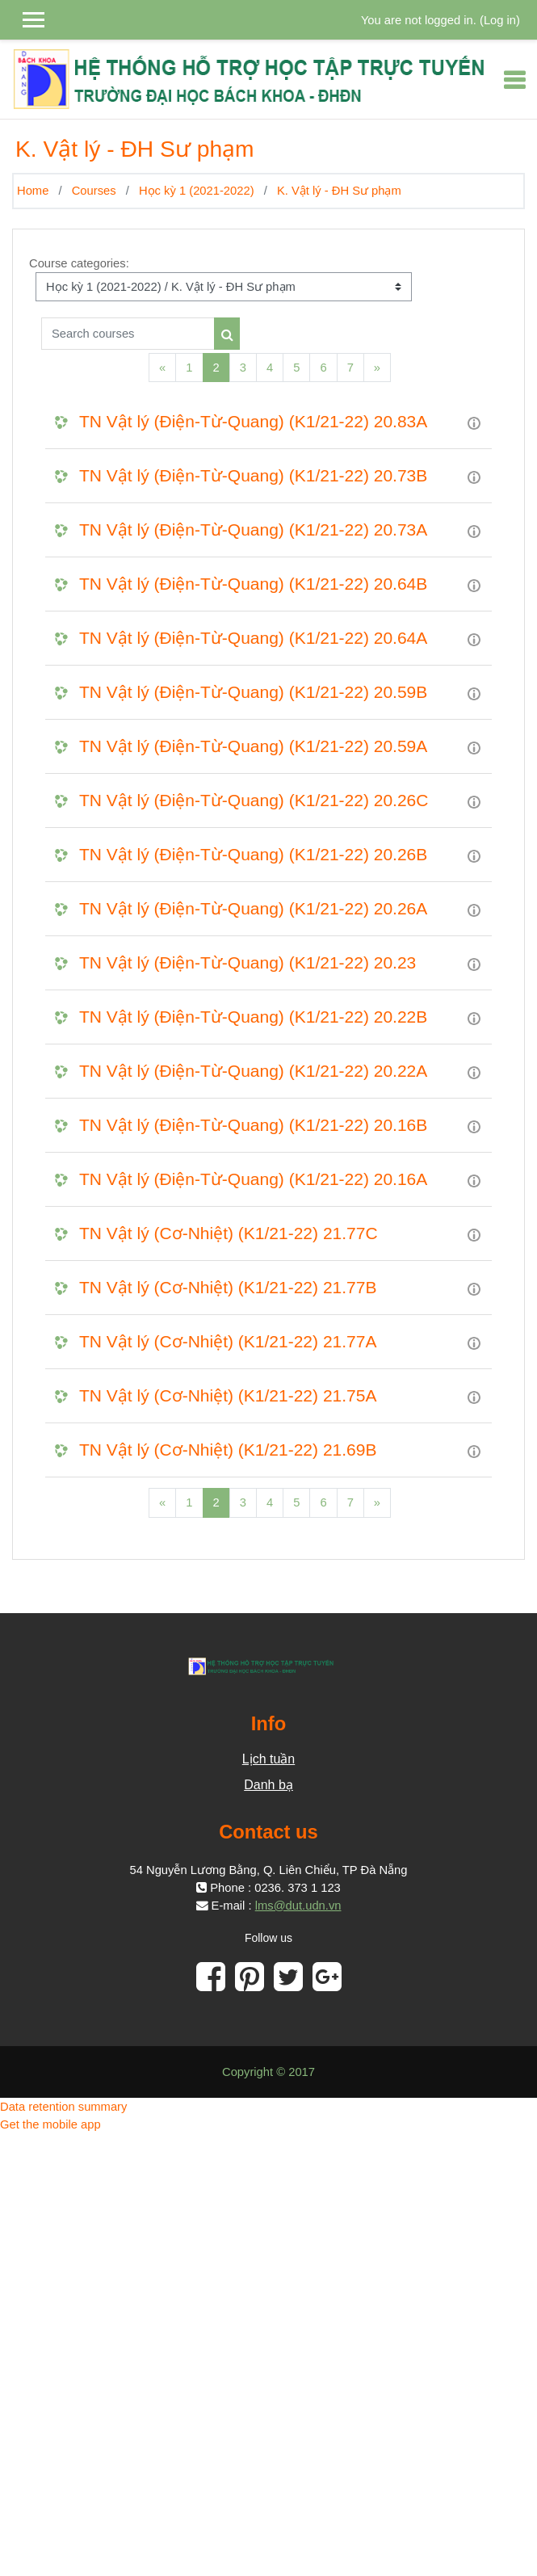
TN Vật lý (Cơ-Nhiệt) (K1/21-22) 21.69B (227, 1449)
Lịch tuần (268, 1759)
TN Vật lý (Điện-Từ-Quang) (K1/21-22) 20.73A (253, 529)
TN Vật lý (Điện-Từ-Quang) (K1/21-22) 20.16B (253, 1125)
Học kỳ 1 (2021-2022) (196, 190)
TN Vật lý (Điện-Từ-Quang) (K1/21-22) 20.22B (253, 1016)
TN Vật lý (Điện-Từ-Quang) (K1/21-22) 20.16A (253, 1179)
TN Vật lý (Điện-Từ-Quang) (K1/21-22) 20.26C (253, 800)
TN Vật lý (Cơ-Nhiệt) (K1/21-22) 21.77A (227, 1341)
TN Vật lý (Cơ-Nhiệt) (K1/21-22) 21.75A (227, 1395)
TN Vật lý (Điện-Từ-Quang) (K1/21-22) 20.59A (253, 746)
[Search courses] (128, 333)
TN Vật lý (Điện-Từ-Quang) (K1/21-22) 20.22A (253, 1070)
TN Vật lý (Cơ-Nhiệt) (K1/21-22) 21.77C (228, 1233)
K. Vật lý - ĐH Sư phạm (339, 190)
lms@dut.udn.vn (298, 1905)
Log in (500, 20)
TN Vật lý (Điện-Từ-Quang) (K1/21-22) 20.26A (253, 908)
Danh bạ (268, 1785)
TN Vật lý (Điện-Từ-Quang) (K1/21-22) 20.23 (247, 962)
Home (32, 190)
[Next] (377, 367)
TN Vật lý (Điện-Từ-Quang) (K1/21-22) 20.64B (253, 583)
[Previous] (162, 367)
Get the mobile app (50, 2124)
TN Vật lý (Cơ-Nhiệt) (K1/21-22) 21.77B (227, 1287)
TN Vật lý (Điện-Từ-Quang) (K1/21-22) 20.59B (253, 692)
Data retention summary (63, 2106)
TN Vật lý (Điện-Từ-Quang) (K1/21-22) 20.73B (253, 475)
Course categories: (79, 263)
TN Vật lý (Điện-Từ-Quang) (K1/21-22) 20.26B (253, 854)
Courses (94, 190)
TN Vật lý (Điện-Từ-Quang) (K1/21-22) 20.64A (253, 637)
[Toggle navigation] (514, 80)
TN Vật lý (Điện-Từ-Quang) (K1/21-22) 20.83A (253, 421)
